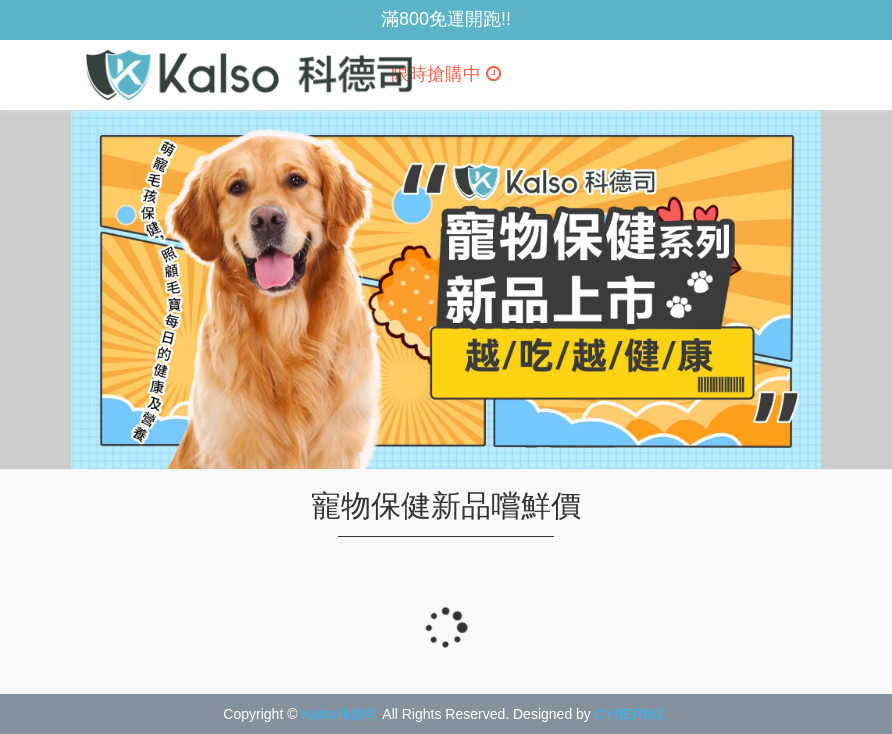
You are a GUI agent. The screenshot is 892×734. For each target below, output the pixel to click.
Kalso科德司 (339, 714)
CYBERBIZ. (632, 714)
